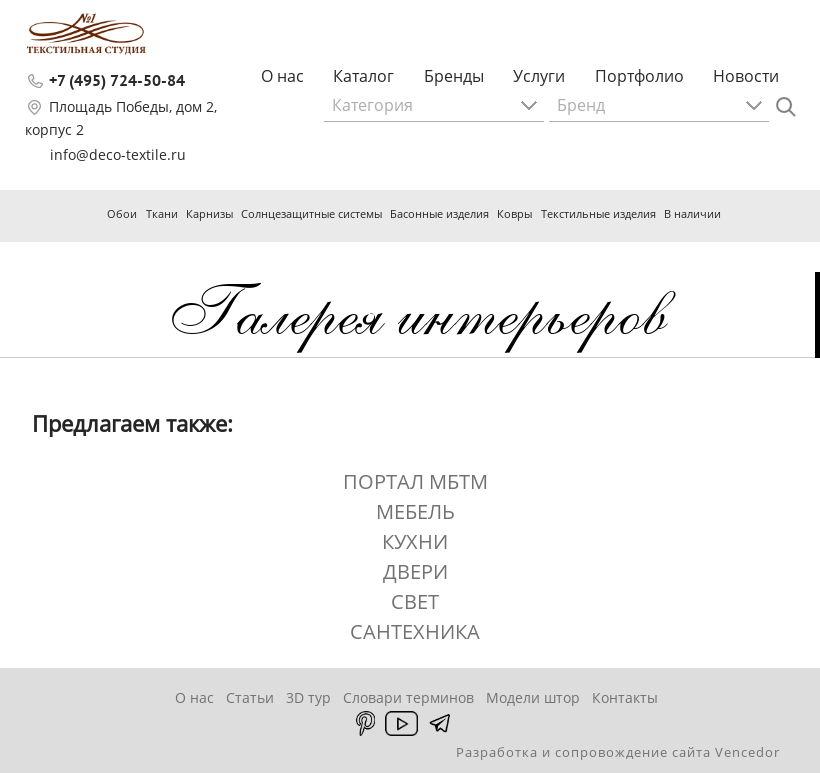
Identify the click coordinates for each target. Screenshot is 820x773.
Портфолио (639, 75)
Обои (122, 213)
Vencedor (747, 752)
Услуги (539, 75)
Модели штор (533, 697)
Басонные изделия (439, 213)
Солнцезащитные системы (311, 213)
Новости (746, 75)
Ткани (162, 213)
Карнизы (209, 213)
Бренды (454, 75)
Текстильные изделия (598, 213)
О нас (282, 75)
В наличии (692, 213)
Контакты (625, 697)
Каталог (363, 75)
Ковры (514, 213)
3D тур (308, 697)
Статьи (250, 697)
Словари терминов (408, 697)
